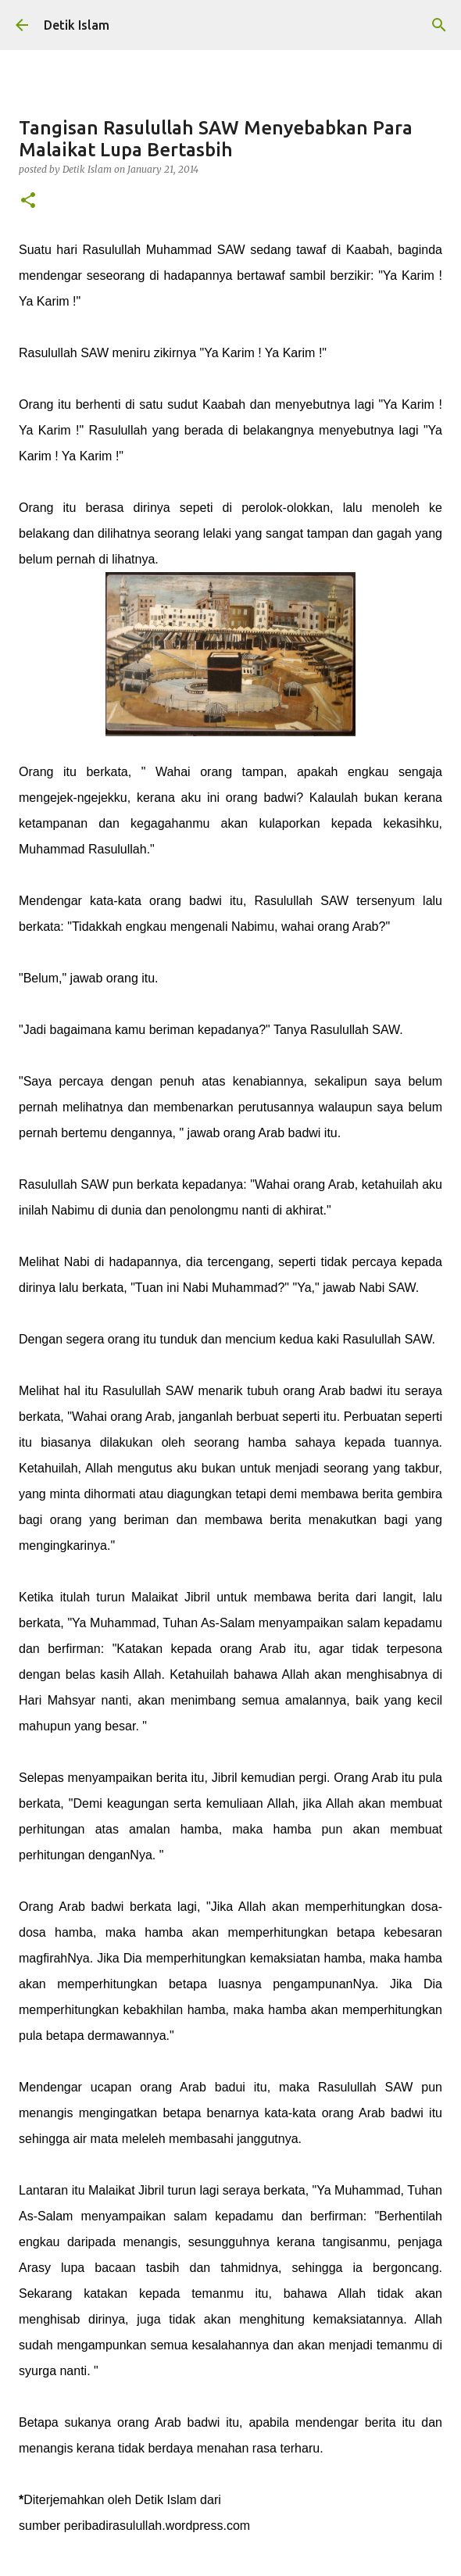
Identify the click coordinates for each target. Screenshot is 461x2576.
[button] (28, 201)
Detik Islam (76, 25)
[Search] (439, 25)
